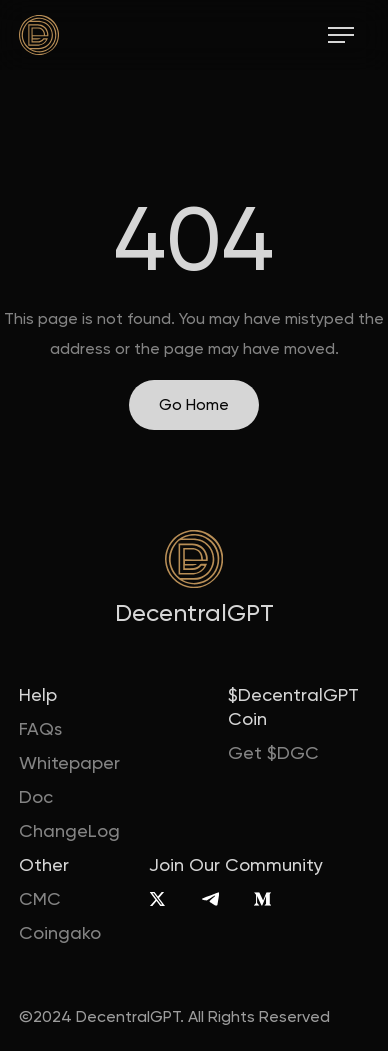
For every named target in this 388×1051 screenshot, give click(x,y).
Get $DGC (273, 752)
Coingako (60, 932)
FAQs (40, 728)
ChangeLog (69, 830)
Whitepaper (69, 762)
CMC (40, 898)
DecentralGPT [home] (194, 613)
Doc (36, 796)
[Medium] (262, 899)
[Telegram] (210, 899)
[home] (39, 35)
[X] (157, 899)
